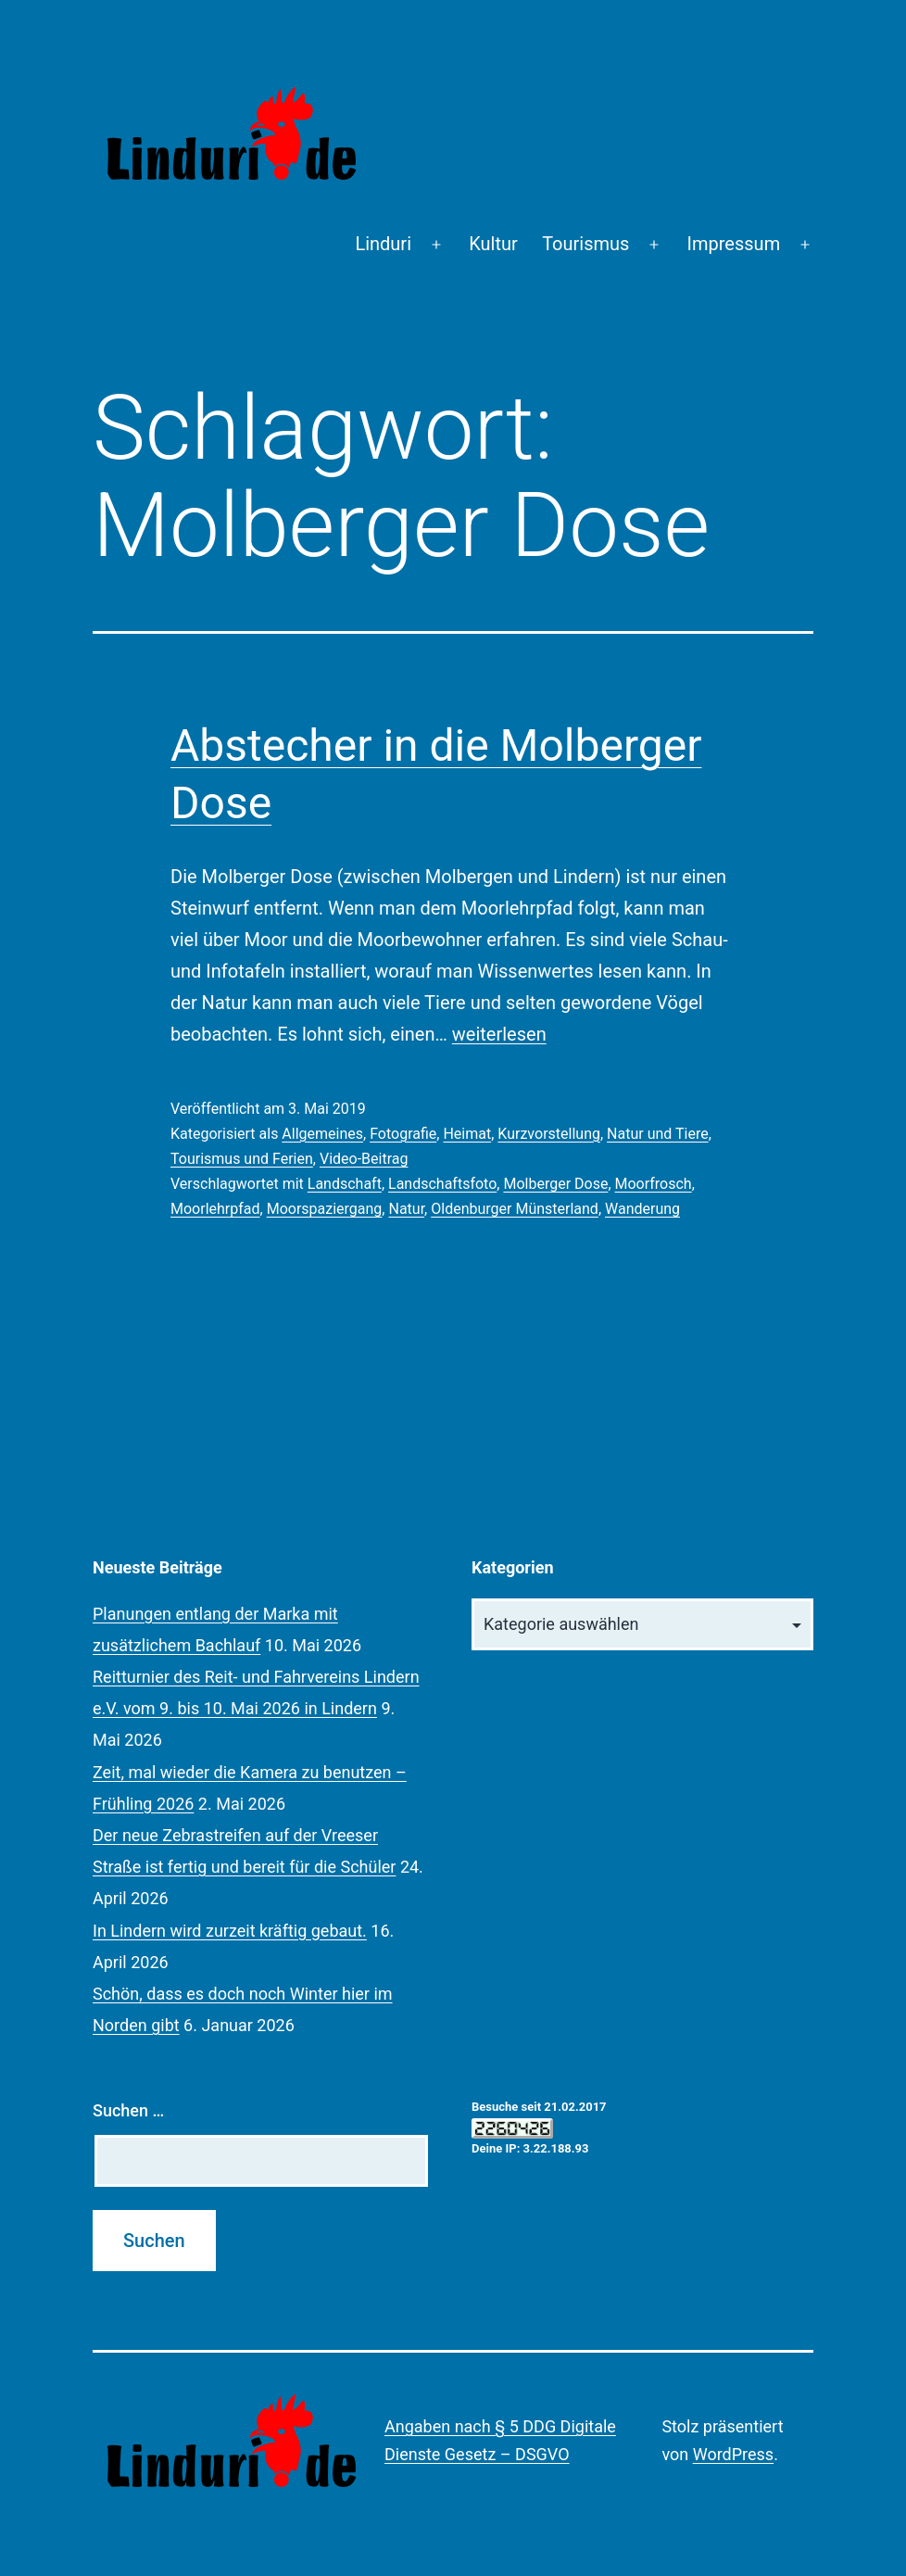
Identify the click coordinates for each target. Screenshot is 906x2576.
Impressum (734, 244)
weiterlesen (499, 1034)
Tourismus (585, 244)
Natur (406, 1209)
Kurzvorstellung (548, 1134)
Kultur (493, 244)
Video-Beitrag (364, 1159)
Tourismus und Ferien (241, 1159)
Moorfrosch (653, 1184)
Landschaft (345, 1184)
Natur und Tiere (658, 1134)
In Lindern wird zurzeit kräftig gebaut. (230, 1930)
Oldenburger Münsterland (514, 1209)
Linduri (383, 244)
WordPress (733, 2454)
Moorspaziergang (325, 1209)
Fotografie (403, 1134)
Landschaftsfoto (442, 1184)
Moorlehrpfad (215, 1209)
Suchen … (128, 2110)
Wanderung (642, 1209)
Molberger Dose (555, 1184)
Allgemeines (322, 1134)
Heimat (467, 1134)
